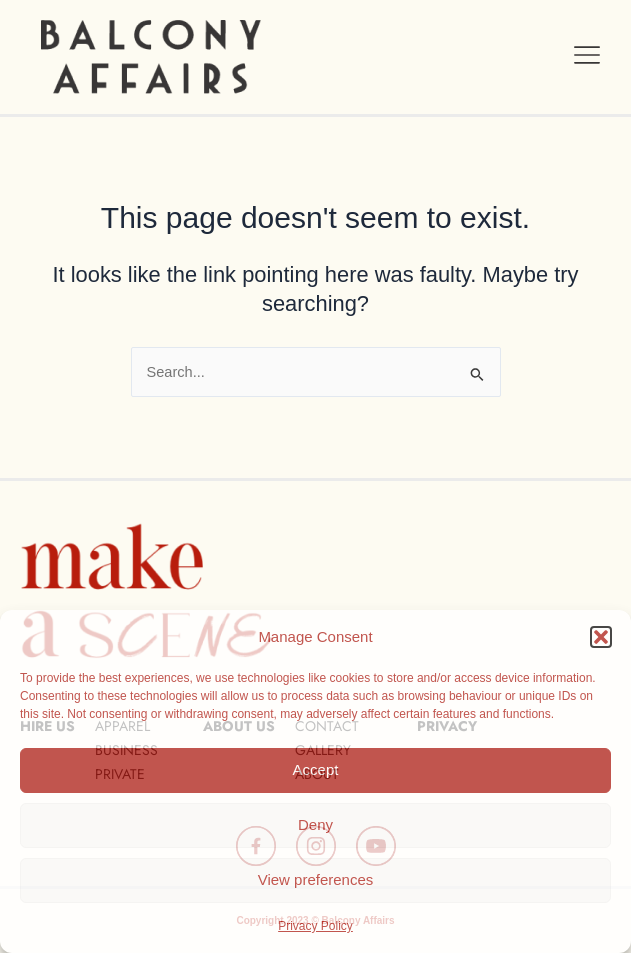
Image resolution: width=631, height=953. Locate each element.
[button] (601, 637)
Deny (315, 824)
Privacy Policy (315, 926)
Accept (316, 769)
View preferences (316, 879)
